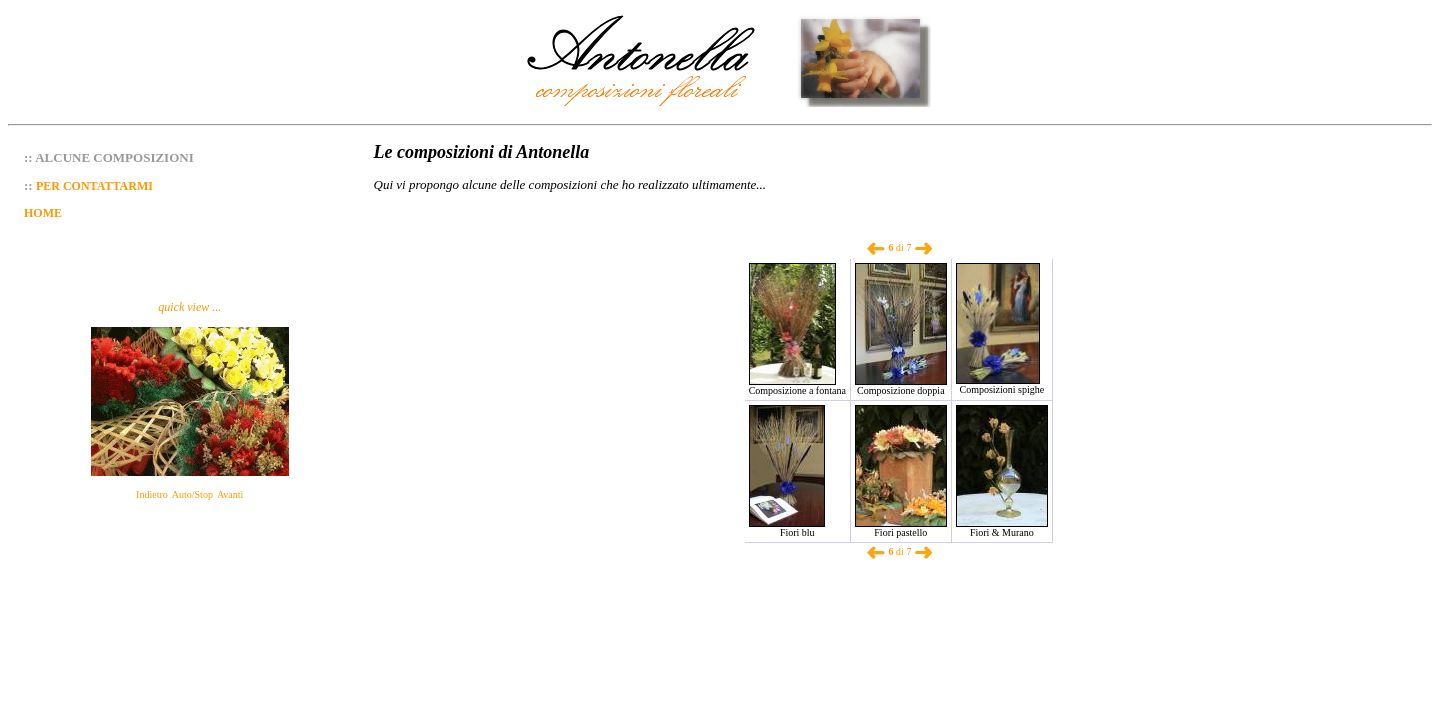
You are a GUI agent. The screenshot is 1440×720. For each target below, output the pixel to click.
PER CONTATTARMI (94, 186)
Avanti (230, 494)
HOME (43, 213)
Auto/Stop (192, 494)
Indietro (152, 494)
